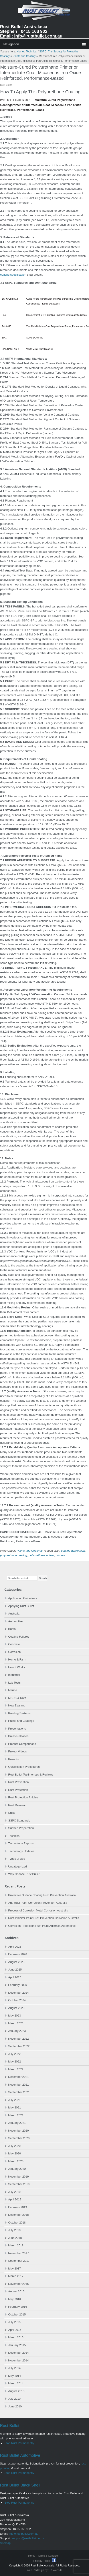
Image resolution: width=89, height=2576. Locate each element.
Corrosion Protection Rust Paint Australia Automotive (41, 1925)
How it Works (16, 1667)
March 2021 (16, 2115)
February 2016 (17, 2306)
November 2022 (18, 2038)
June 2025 (15, 1969)
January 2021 (17, 2122)
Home (31, 2555)
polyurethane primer (41, 1555)
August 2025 (16, 1962)
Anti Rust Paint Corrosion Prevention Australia (37, 1902)
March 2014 (16, 2383)
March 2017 (16, 2276)
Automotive (15, 1621)
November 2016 (18, 2283)
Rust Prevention (18, 1782)
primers (60, 1555)
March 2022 (16, 2069)
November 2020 (18, 2130)
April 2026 (14, 1946)
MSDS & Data (17, 1698)
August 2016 (16, 2291)
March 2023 (16, 2023)
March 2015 (16, 2337)
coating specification (13, 274)
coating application (73, 1550)
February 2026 (17, 1954)
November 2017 (18, 2253)
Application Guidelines (22, 1598)
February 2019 (17, 2207)
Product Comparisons (22, 1744)
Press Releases (18, 1736)
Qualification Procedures (24, 1766)
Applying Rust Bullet (21, 1606)
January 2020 (17, 2168)
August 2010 (16, 2391)
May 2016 (14, 2299)
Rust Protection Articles (23, 1797)
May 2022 (14, 2061)
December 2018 (18, 2214)
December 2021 (18, 2076)
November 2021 (18, 2084)
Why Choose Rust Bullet (24, 1874)
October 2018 (17, 2222)
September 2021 (19, 2092)
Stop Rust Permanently (19, 2443)
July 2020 (14, 2146)
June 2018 (15, 2238)
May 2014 (14, 2375)
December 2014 (18, 2352)
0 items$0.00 (44, 44)
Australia (14, 1613)
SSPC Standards (19, 1820)
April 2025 (14, 1977)
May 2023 (14, 2015)
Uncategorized (17, 1866)
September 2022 (19, 2046)
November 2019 (18, 2176)
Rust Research (17, 1805)
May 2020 (14, 2153)
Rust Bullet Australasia (44, 12)
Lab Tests (14, 1682)
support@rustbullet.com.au (29, 2538)
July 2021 (14, 2100)
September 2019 (19, 2184)
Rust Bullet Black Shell (20, 2485)
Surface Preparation (21, 1828)
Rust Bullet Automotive (20, 2455)
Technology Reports (21, 1843)
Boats (12, 1628)
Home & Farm (17, 1659)
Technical (14, 1835)
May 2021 (14, 2107)
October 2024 (17, 2000)
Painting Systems (19, 1713)
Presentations (17, 1728)
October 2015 (17, 2314)
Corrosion (14, 1652)
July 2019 (14, 2192)
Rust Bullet (9, 2425)
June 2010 (15, 2406)
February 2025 (17, 1985)
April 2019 (14, 2199)
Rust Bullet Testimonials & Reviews (30, 1774)
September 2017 (19, 2260)
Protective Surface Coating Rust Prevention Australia (42, 1895)
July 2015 (14, 2322)
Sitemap (5, 2543)
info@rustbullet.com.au (23, 2533)
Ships (12, 1812)
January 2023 (17, 2031)
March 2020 (16, 2161)
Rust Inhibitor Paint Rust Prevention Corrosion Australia (43, 1918)
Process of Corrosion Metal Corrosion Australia (38, 1910)
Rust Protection (18, 1790)
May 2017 (14, 2268)
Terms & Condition (48, 2555)
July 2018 (14, 2230)
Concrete (14, 1644)
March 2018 (16, 2245)
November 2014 (18, 2360)
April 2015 (14, 2329)
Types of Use (16, 1858)
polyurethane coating (13, 1555)
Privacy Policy (42, 2560)
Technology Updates (21, 1851)
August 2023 (16, 2008)
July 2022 (14, 2054)
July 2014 (14, 2368)
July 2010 (14, 2398)
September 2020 (19, 2138)
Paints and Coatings (29, 1550)
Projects (13, 1759)
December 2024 (18, 1992)
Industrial (14, 1674)
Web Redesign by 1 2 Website (44, 2570)
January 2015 (17, 2345)
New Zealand (16, 1705)
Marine (12, 1690)
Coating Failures (18, 1636)
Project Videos (17, 1751)
